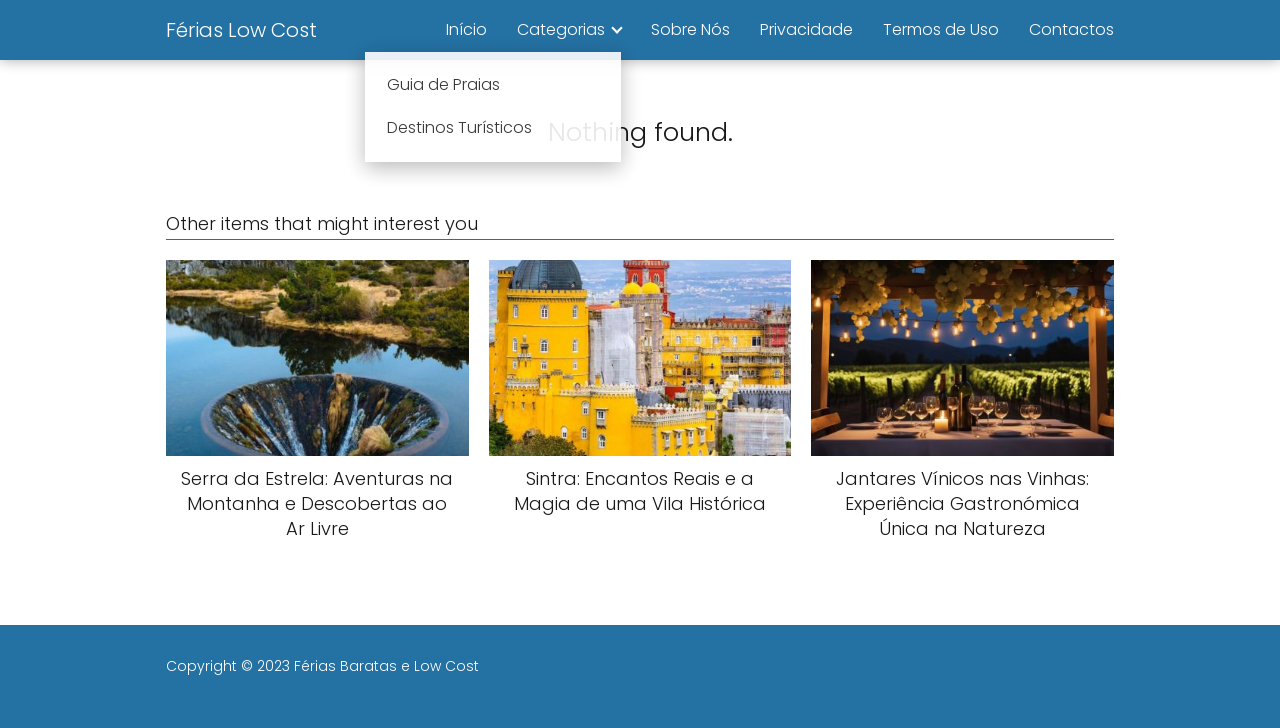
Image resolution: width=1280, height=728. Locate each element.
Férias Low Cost (241, 30)
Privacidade (806, 29)
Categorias (561, 29)
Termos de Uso (941, 29)
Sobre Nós (690, 29)
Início (466, 29)
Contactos (1071, 29)
